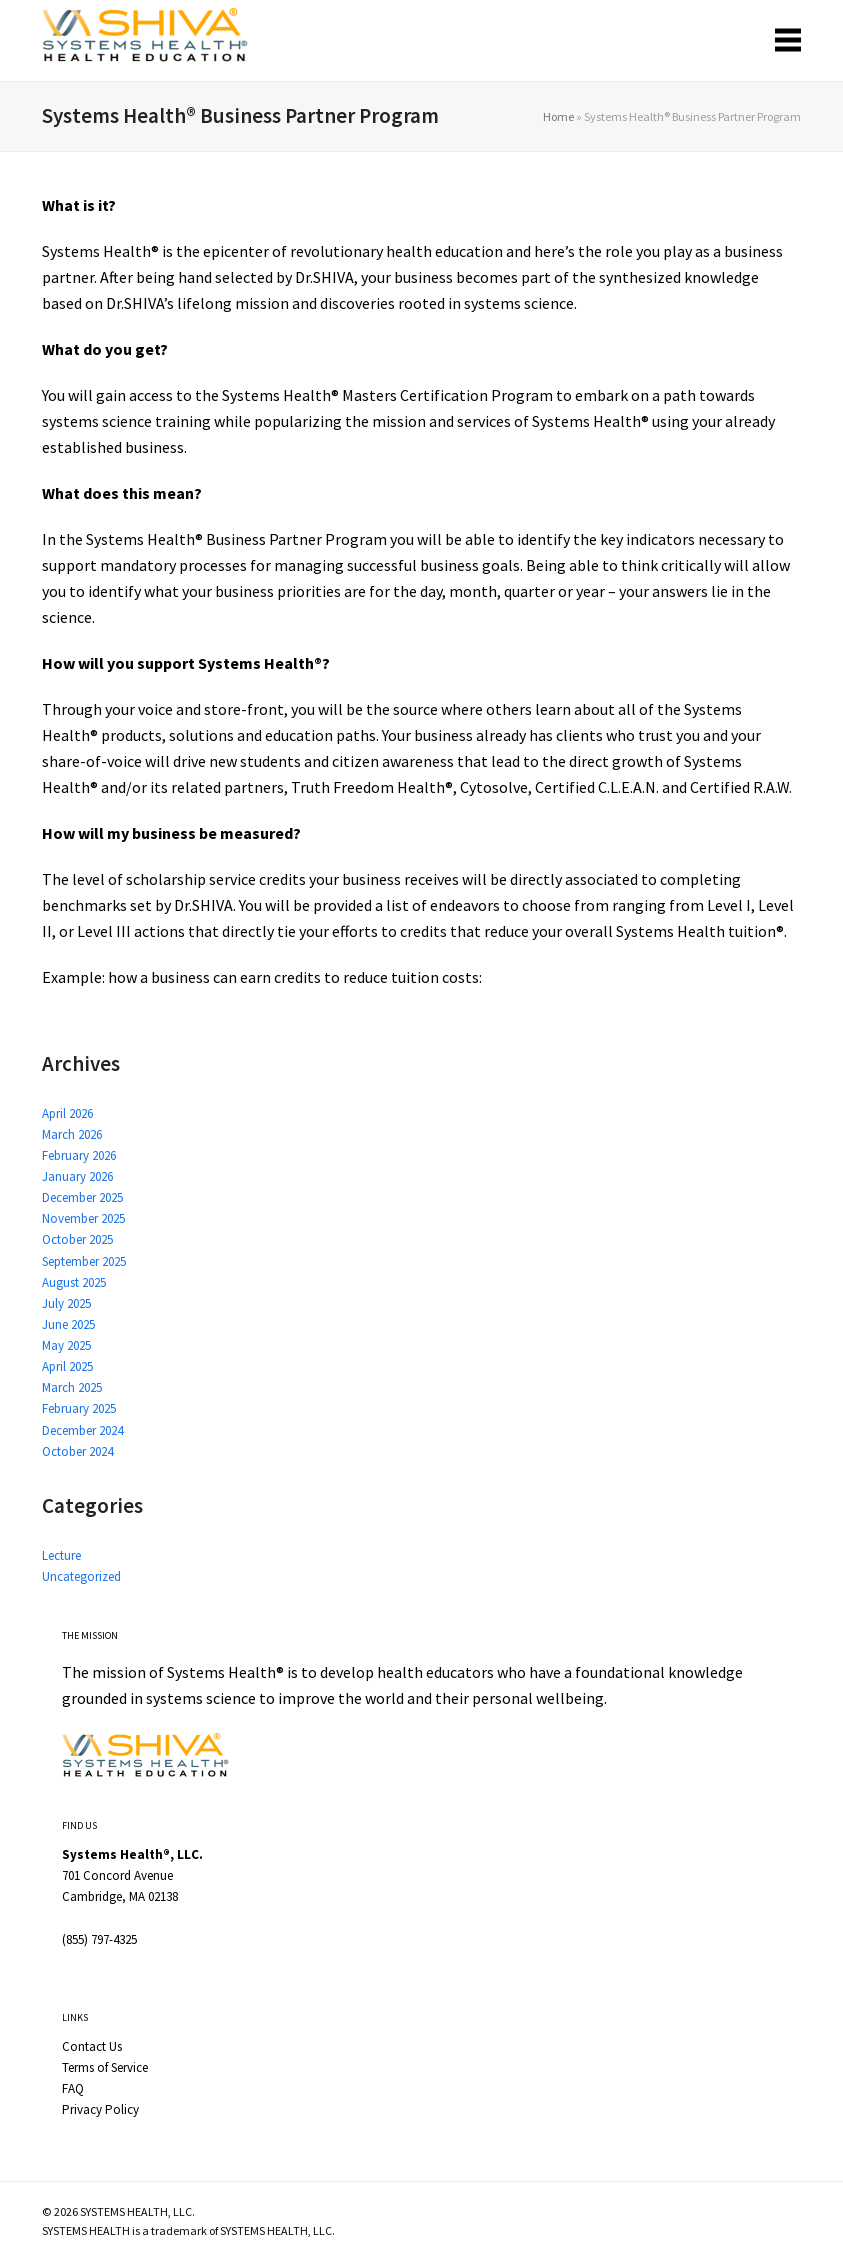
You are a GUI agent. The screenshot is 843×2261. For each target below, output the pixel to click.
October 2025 (77, 1239)
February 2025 (79, 1408)
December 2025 (82, 1197)
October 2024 (77, 1451)
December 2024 (82, 1430)
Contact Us (92, 2046)
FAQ (73, 2088)
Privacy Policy (100, 2109)
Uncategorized (81, 1576)
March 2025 (72, 1387)
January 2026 (77, 1176)
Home (558, 116)
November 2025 (83, 1218)
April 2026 (67, 1113)
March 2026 (72, 1134)
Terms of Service (105, 2067)
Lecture (61, 1555)
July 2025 (66, 1303)
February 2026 (79, 1155)
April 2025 (67, 1366)
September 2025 (84, 1261)
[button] (788, 40)
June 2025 (68, 1324)
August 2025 (74, 1282)
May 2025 (66, 1345)
